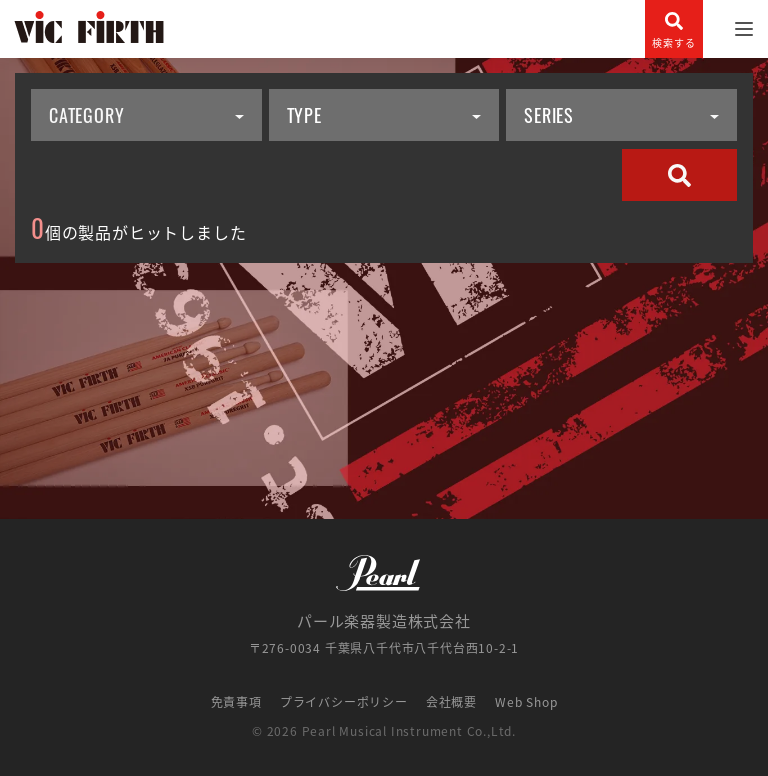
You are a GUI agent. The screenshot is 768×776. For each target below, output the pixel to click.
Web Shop (526, 702)
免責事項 (236, 702)
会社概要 (451, 702)
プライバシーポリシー (344, 702)
